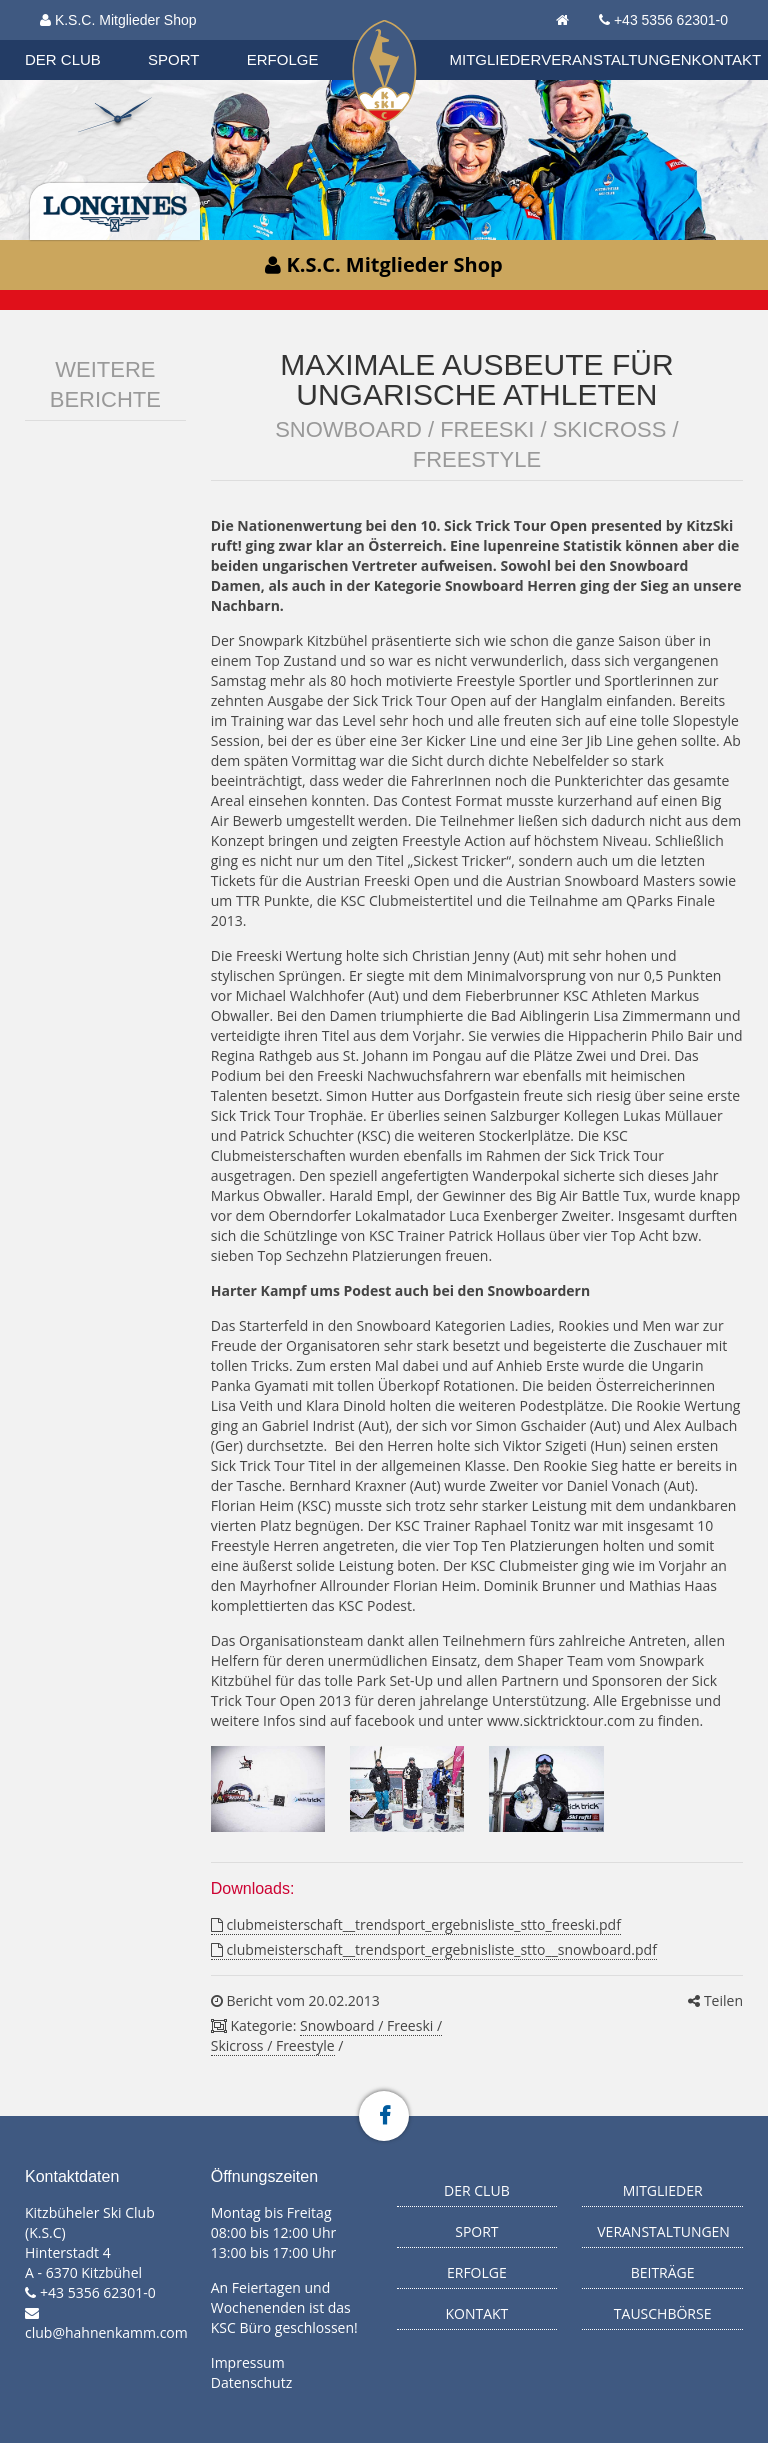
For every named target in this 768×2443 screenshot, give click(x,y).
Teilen (715, 2000)
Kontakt (727, 59)
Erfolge (283, 59)
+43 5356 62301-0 (671, 20)
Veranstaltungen (616, 59)
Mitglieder (496, 59)
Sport (173, 59)
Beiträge (663, 2272)
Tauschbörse (663, 2313)
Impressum (248, 2362)
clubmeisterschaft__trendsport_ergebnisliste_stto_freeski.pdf (416, 1924)
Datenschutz (251, 2382)
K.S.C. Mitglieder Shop (118, 20)
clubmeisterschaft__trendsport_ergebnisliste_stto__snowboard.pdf (434, 1949)
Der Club (63, 59)
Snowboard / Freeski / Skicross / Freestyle (326, 2035)
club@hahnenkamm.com (106, 2332)
